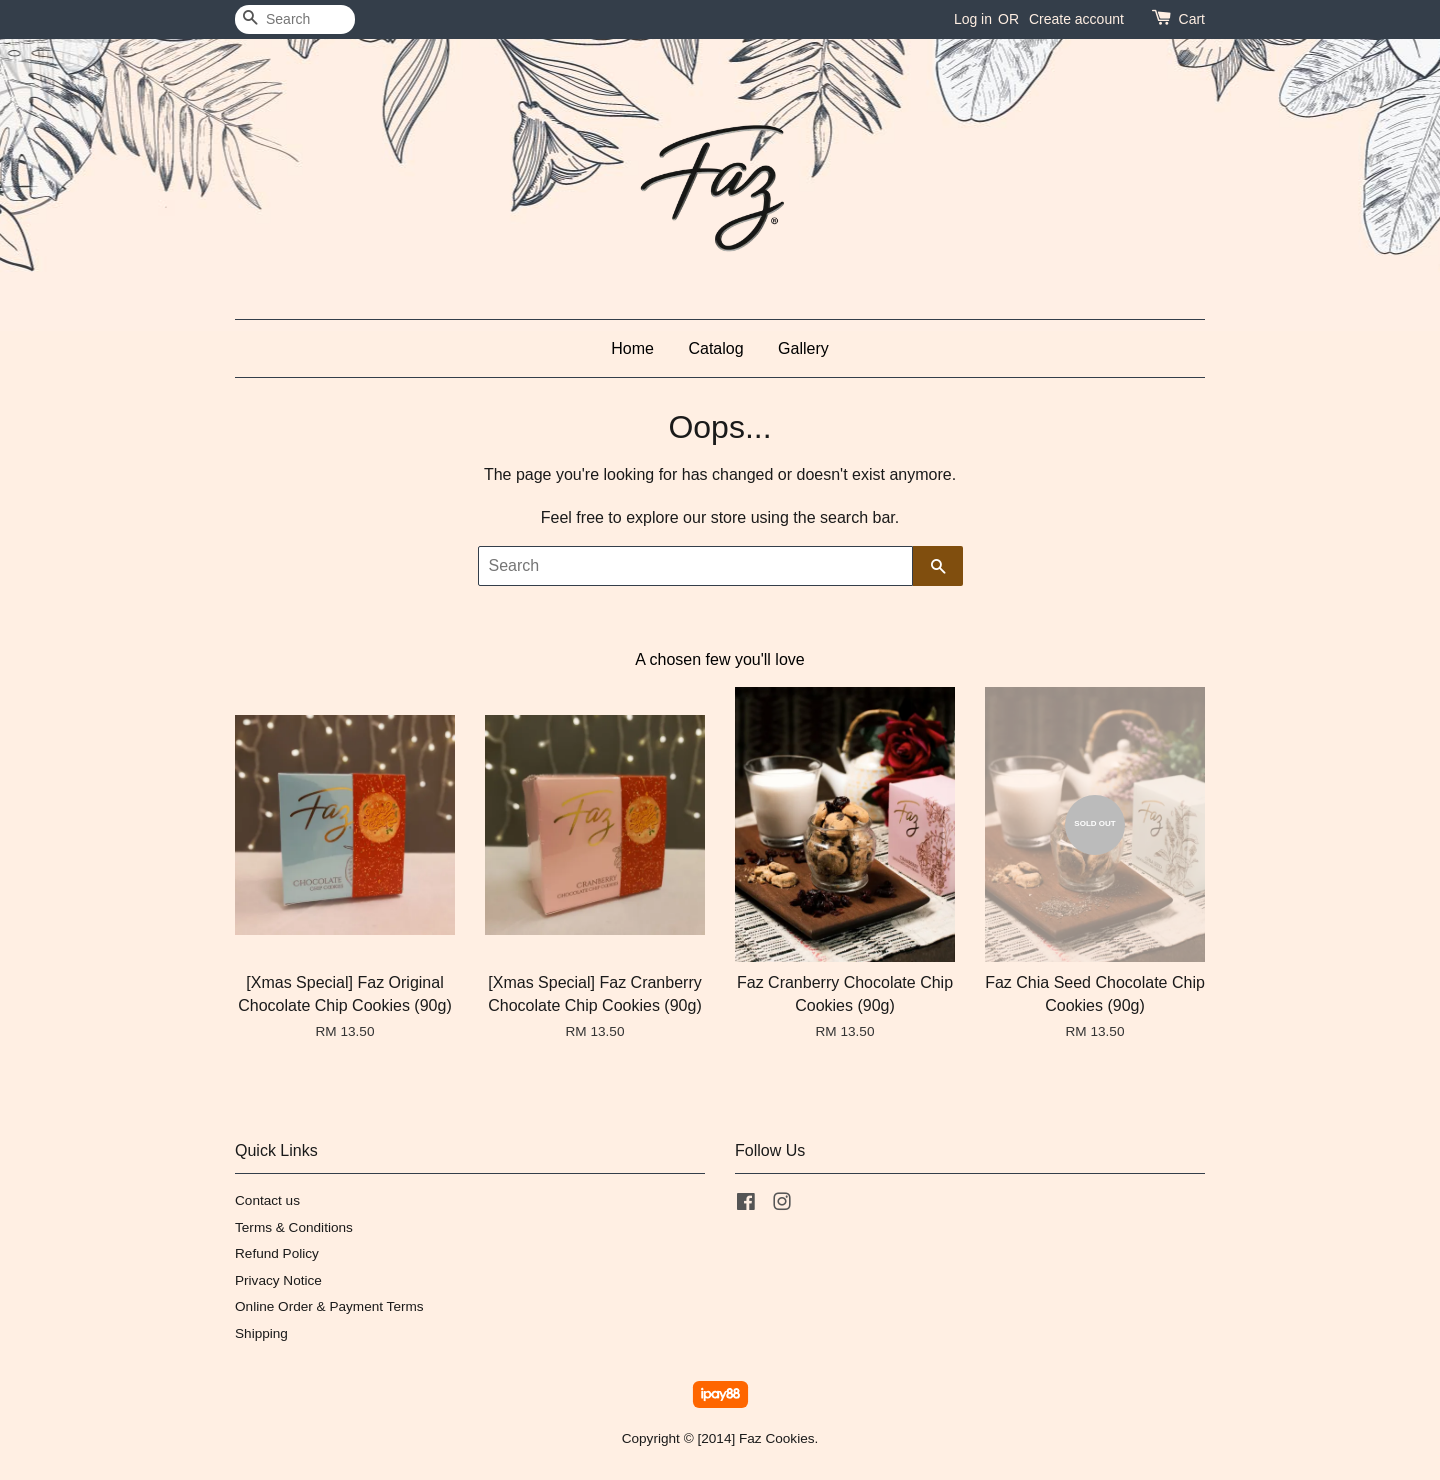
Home (632, 348)
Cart (1192, 19)
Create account (1076, 19)
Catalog (715, 348)
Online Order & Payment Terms (329, 1306)
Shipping (261, 1333)
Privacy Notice (278, 1280)
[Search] (295, 19)
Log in (973, 19)
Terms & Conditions (294, 1227)
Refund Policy (277, 1253)
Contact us (267, 1200)
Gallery (803, 348)
